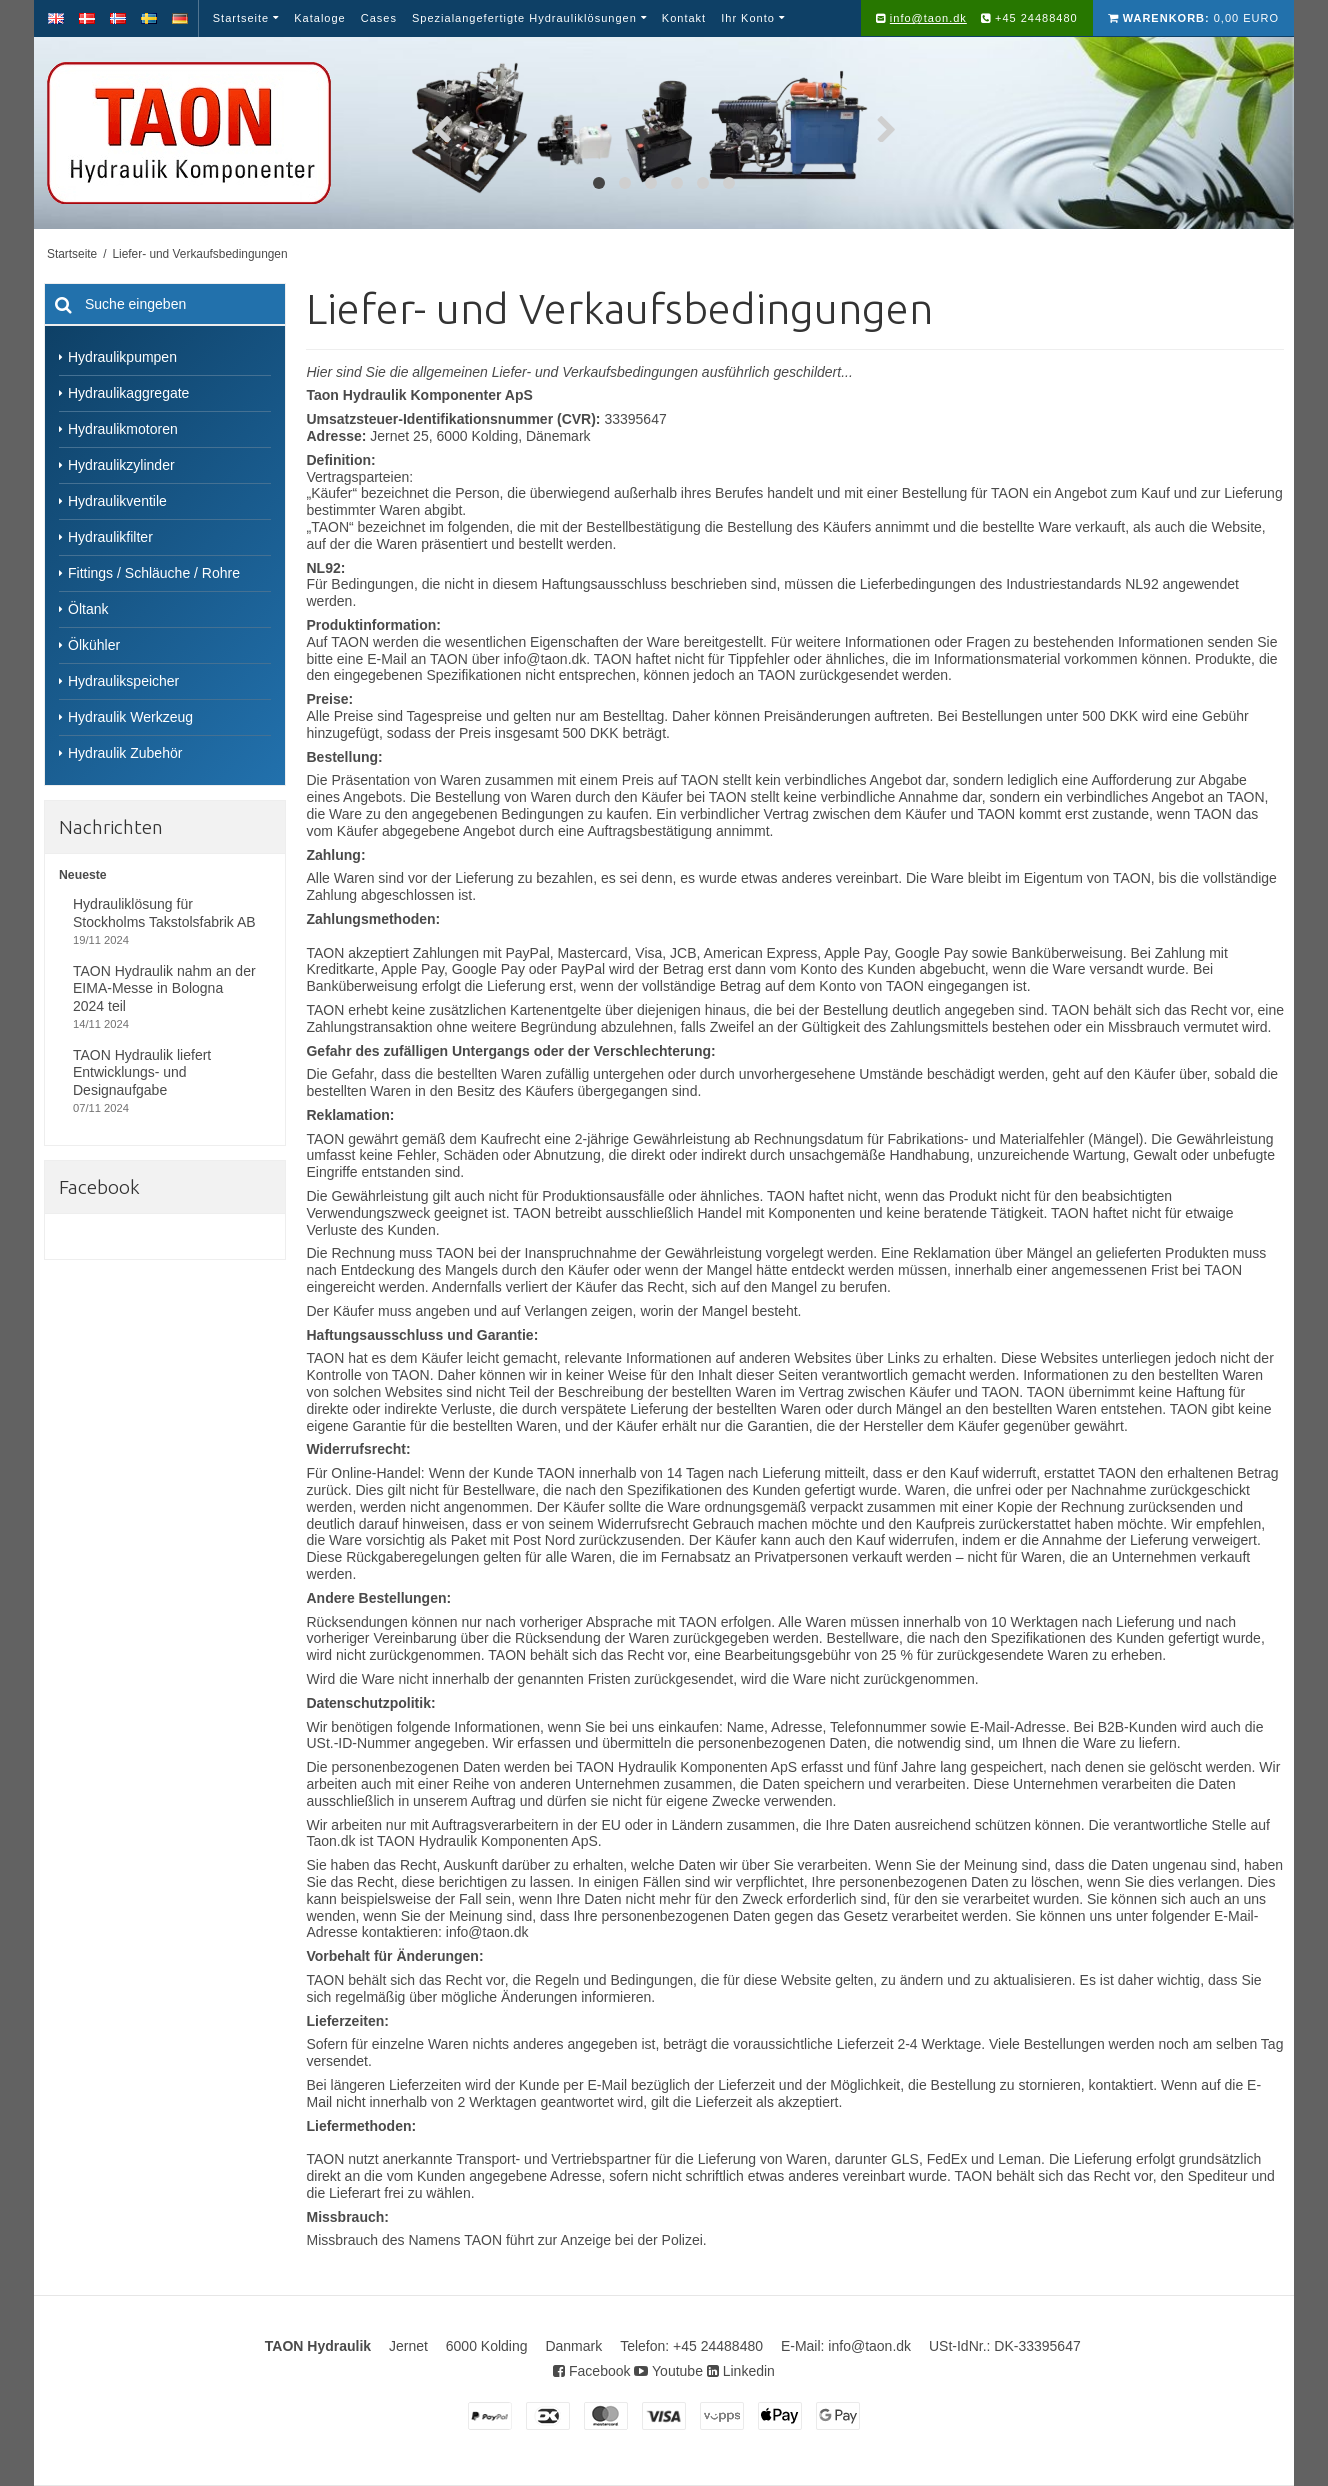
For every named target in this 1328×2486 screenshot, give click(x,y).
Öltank (88, 609)
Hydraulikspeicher (123, 681)
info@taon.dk (928, 18)
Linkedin (741, 2371)
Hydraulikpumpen (122, 357)
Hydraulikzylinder (121, 465)
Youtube (668, 2371)
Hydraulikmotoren (123, 429)
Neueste (83, 875)
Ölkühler (94, 645)
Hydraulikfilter (110, 537)
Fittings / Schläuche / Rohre (154, 573)
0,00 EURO (1193, 18)
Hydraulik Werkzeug (130, 717)
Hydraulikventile (117, 501)
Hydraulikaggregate (128, 393)
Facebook (591, 2371)
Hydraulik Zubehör (125, 753)
